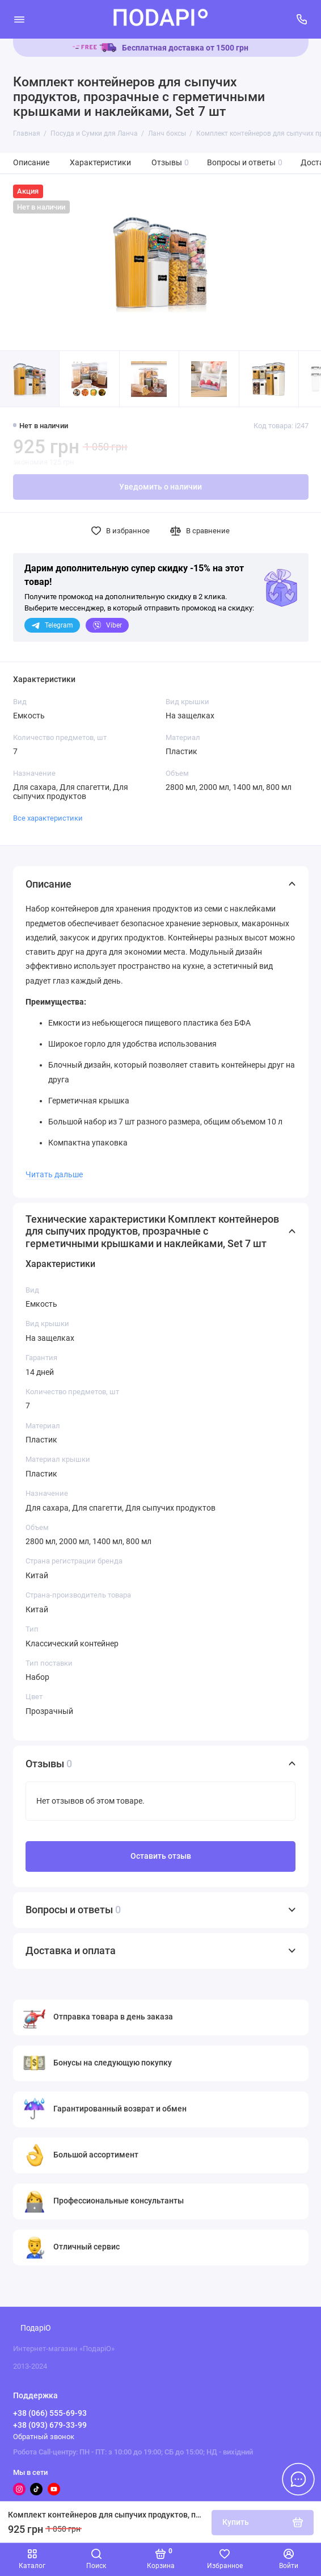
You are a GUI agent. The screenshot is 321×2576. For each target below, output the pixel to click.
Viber (107, 625)
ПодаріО (35, 2328)
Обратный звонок (43, 2436)
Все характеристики (48, 818)
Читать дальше (54, 1174)
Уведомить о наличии (160, 487)
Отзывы (170, 163)
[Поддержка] (302, 19)
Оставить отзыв (160, 1856)
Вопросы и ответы (245, 163)
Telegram (52, 625)
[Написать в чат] (298, 2479)
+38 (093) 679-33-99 (50, 2424)
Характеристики (100, 163)
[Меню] (19, 19)
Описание (31, 163)
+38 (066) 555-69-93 (50, 2413)
